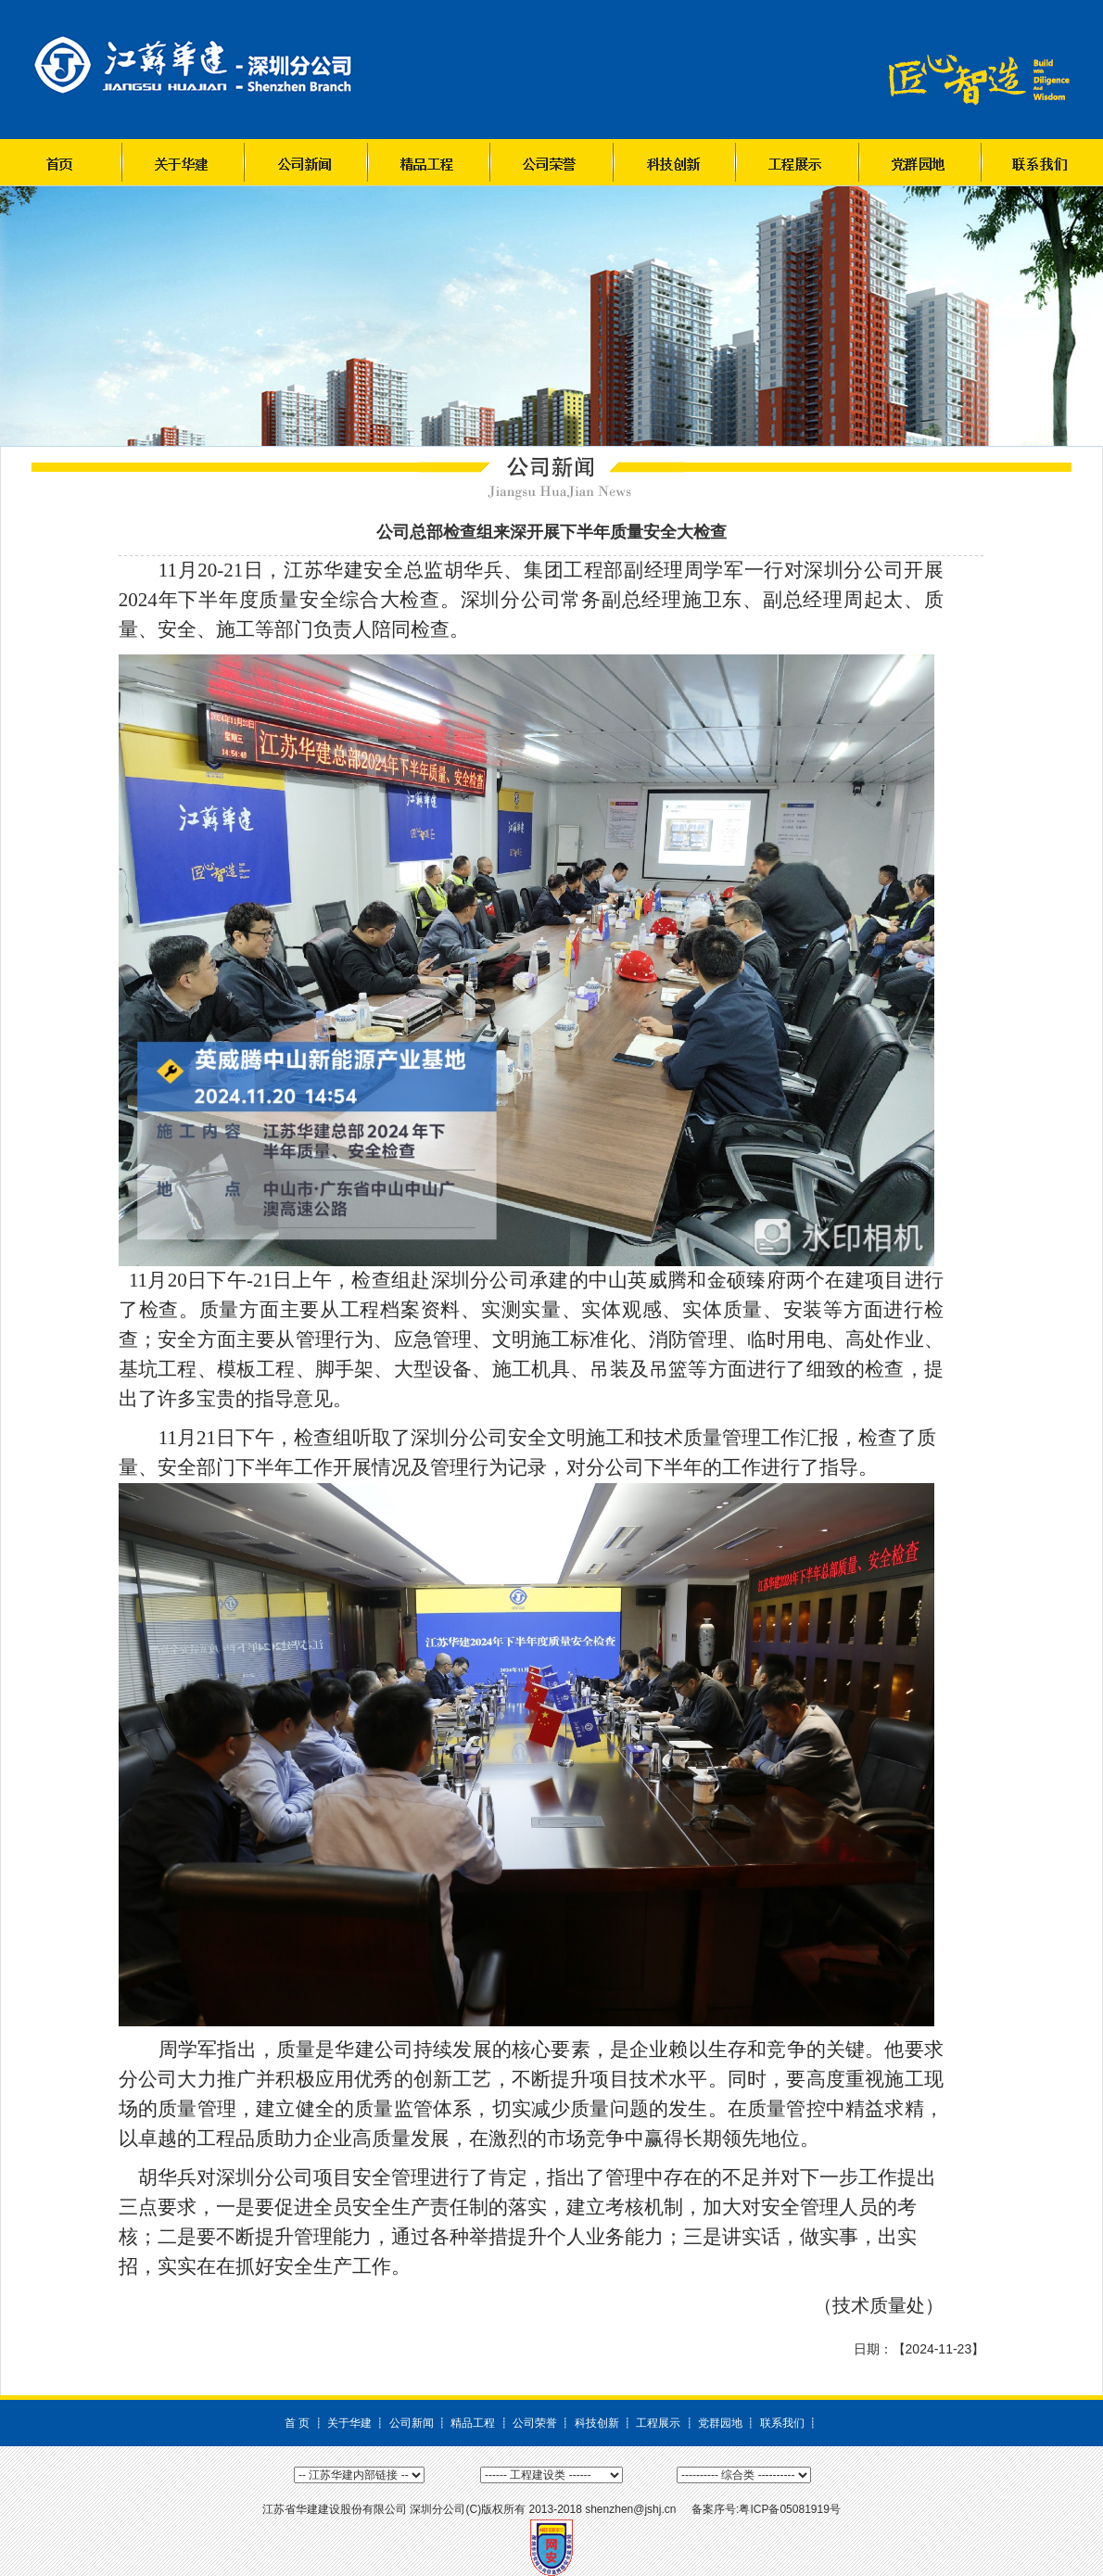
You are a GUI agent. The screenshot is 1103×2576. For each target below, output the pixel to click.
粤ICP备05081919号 (789, 2509)
